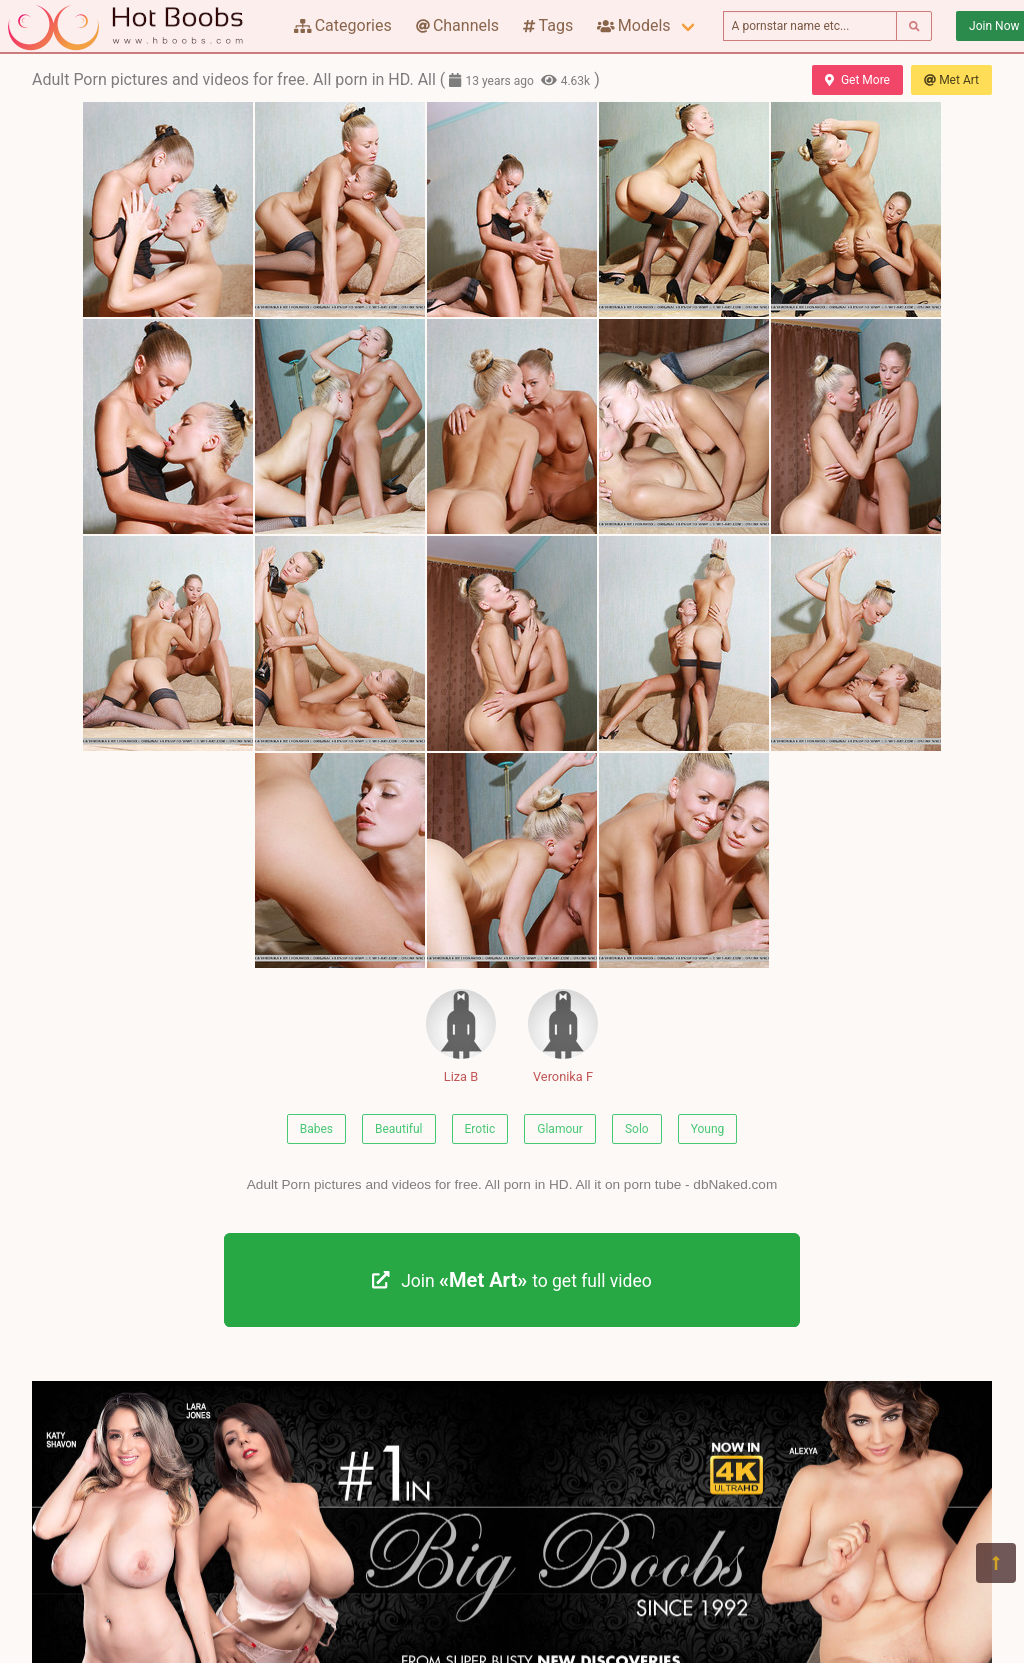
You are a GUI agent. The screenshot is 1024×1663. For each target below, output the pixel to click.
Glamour (560, 1129)
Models (633, 25)
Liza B (461, 1036)
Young (708, 1129)
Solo (637, 1129)
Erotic (480, 1129)
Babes (316, 1129)
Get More (857, 80)
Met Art (951, 80)
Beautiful (399, 1129)
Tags (548, 25)
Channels (457, 25)
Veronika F (563, 1036)
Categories (343, 25)
